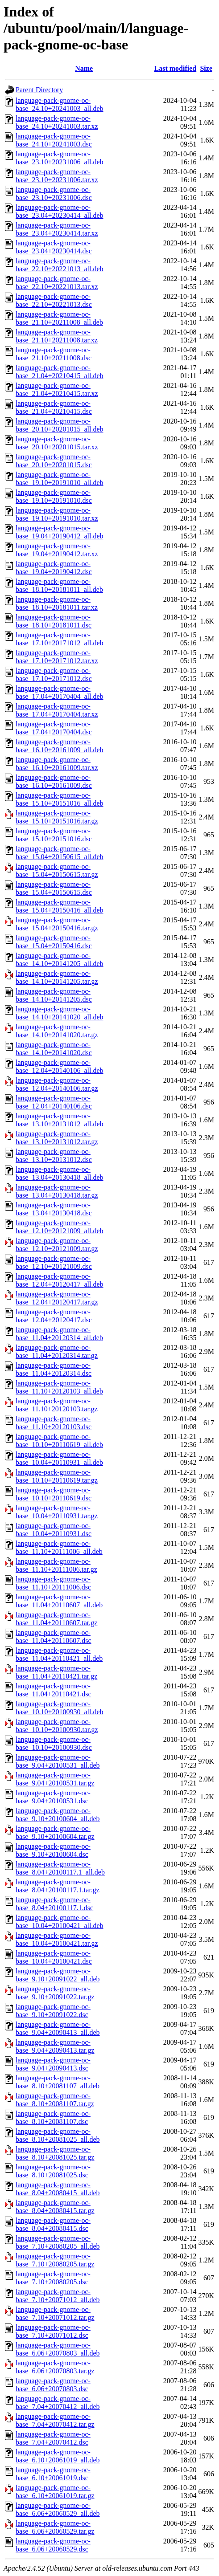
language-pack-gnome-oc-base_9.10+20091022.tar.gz (55, 1993)
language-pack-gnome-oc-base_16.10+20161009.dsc (54, 781)
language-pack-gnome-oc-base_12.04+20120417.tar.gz (57, 1298)
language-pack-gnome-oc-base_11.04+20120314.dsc (53, 1369)
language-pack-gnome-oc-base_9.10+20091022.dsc (53, 2010)
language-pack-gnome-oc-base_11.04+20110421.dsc (53, 1690)
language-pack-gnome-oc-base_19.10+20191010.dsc (54, 496)
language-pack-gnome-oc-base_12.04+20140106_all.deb (59, 1066)
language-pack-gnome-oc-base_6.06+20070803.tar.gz (55, 2367)
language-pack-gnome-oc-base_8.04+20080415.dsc (53, 2224)
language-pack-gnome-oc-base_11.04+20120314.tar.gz (57, 1351)
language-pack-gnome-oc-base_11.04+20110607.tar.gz (56, 1618)
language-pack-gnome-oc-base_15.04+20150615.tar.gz (57, 870)
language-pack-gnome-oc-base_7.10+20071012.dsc (53, 2331)
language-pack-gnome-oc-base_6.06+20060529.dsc (53, 2545)
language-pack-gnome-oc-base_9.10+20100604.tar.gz (55, 1832)
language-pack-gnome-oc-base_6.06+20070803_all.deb (58, 2349)
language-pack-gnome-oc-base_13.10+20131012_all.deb (59, 1120)
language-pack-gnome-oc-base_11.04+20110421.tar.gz (56, 1672)
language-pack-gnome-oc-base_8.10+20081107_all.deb (57, 2082)
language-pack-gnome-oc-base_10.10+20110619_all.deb (59, 1440)
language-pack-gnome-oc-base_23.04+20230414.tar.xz (57, 229)
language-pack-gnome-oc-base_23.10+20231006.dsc (54, 193)
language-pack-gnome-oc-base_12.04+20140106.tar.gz (57, 1084)
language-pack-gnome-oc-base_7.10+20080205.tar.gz (55, 2260)
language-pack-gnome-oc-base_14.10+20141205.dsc (54, 995)
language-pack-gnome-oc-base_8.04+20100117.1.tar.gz (57, 1886)
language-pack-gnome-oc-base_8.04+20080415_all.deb (58, 2189)
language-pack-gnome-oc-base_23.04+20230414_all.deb (59, 211)
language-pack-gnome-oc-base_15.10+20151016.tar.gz (57, 817)
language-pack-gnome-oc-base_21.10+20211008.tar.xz (57, 336)
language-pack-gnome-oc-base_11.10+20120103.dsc (53, 1423)
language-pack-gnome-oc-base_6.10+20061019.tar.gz (55, 2491)
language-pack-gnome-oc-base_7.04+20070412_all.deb (58, 2402)
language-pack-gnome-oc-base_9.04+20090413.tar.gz (55, 2046)
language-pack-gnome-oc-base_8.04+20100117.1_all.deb (60, 1868)
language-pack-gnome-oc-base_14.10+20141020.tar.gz (57, 1031)
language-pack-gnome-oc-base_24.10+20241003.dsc (54, 140)
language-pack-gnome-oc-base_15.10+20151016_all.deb (59, 799)
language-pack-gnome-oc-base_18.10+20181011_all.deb (59, 585)
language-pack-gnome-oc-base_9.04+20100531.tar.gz (55, 1779)
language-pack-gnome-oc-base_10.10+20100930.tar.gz (57, 1725)
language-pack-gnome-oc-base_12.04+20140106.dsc (54, 1102)
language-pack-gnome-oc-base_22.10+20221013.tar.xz (57, 282)
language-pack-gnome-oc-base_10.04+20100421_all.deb (59, 1921)
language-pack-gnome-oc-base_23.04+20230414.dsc (54, 247)
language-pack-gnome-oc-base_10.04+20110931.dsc (53, 1529)
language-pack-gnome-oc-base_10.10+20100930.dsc (54, 1743)
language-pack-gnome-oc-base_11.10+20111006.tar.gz (56, 1565)
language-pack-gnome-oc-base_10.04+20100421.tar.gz (57, 1939)
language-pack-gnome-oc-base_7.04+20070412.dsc (53, 2438)
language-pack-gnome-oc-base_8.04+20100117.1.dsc (54, 1904)
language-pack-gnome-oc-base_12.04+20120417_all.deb (59, 1280)
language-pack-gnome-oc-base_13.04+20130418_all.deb (59, 1173)
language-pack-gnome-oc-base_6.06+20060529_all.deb (58, 2509)
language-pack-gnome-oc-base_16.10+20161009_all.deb (59, 746)
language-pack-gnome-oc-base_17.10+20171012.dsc (54, 674)
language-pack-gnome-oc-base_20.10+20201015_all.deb (59, 425)
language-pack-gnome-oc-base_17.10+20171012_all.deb (59, 639)
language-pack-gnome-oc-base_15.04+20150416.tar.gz (57, 924)
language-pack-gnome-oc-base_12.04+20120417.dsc (54, 1316)
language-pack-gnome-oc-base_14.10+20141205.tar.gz (57, 977)
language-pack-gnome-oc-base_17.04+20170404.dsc (54, 728)
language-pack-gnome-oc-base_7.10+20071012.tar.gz (55, 2313)
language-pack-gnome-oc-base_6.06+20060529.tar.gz (55, 2527)
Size (206, 68)
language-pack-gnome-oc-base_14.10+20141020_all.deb (59, 1013)
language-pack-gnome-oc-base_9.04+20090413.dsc (53, 2064)
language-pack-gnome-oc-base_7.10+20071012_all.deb (58, 2295)
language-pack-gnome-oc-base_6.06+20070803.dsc (53, 2385)
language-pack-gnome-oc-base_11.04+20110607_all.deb (59, 1601)
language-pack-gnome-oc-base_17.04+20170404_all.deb (59, 692)
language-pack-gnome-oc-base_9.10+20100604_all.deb (58, 1814)
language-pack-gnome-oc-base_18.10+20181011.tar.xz (57, 603)
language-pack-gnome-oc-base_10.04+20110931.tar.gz (57, 1512)
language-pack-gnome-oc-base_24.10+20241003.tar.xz (57, 122)
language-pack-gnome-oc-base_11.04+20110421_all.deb (59, 1654)
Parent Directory (39, 90)
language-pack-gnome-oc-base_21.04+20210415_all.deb (59, 371)
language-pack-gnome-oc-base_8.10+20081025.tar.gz (55, 2153)
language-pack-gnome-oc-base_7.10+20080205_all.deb (58, 2242)
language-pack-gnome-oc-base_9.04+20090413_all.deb (58, 2028)
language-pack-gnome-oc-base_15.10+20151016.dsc (54, 835)
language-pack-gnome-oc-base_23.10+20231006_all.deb (59, 158)
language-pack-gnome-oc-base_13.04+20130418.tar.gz (57, 1191)
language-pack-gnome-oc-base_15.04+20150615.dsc (54, 888)
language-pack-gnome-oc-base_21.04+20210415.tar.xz (57, 389)
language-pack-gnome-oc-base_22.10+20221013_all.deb (59, 265)
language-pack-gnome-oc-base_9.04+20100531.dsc (53, 1797)
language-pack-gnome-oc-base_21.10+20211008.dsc (53, 354)
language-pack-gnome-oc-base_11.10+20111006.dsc (53, 1583)
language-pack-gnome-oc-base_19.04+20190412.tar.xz (57, 550)
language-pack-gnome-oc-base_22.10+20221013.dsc (54, 300)
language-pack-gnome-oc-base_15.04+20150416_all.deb (59, 906)
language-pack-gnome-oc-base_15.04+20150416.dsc (54, 942)
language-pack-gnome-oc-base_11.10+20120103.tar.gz (57, 1405)
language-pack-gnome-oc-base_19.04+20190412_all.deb (59, 532)
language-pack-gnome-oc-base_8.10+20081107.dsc (53, 2117)
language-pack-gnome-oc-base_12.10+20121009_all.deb (59, 1227)
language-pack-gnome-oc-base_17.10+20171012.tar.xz (57, 656)
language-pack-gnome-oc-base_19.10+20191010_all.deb (59, 478)
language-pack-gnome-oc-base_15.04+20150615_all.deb (59, 852)
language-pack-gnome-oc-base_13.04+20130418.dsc (54, 1209)
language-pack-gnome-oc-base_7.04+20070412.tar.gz (55, 2420)
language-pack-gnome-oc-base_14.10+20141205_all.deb (59, 959)
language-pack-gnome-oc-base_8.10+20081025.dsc (53, 2171)
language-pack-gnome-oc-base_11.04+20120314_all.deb (59, 1333)
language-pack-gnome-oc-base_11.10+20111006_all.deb (59, 1547)
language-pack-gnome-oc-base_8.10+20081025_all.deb (58, 2135)
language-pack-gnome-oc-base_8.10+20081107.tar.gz (55, 2099)
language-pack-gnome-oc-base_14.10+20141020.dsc (54, 1048)
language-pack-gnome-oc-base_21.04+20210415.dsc (54, 407)
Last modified (175, 68)
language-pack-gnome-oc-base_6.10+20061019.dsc (53, 2474)
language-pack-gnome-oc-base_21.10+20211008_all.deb (59, 318)
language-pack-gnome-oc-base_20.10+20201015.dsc (54, 461)
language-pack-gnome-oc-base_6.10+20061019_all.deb (58, 2456)
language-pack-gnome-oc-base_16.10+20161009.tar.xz (57, 763)
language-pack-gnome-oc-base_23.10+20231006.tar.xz (57, 175)
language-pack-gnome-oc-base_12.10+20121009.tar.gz (57, 1244)
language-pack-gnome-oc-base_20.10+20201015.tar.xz (57, 443)
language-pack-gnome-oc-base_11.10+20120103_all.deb (59, 1387)
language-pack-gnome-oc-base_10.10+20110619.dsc (53, 1494)
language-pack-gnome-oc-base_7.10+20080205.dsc (53, 2278)
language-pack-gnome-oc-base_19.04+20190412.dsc (54, 567)
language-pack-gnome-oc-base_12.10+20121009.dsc (54, 1262)
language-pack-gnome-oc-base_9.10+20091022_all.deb (58, 1975)
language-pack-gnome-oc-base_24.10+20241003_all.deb (59, 104)
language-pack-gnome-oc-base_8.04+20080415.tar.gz (55, 2206)
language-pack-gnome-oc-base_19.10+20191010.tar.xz (57, 514)
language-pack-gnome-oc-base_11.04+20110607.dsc (53, 1636)
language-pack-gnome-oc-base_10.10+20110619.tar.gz (57, 1476)
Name (84, 68)
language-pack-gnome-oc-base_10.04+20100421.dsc (54, 1957)
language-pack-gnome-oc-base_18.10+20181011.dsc (53, 621)
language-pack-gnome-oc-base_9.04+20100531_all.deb (58, 1761)
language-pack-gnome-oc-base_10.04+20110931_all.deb (59, 1458)
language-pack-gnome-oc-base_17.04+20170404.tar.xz (57, 710)
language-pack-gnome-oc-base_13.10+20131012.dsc (54, 1155)
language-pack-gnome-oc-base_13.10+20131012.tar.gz (57, 1137)
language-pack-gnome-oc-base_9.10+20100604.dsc (53, 1850)
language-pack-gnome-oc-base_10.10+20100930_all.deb (59, 1708)
